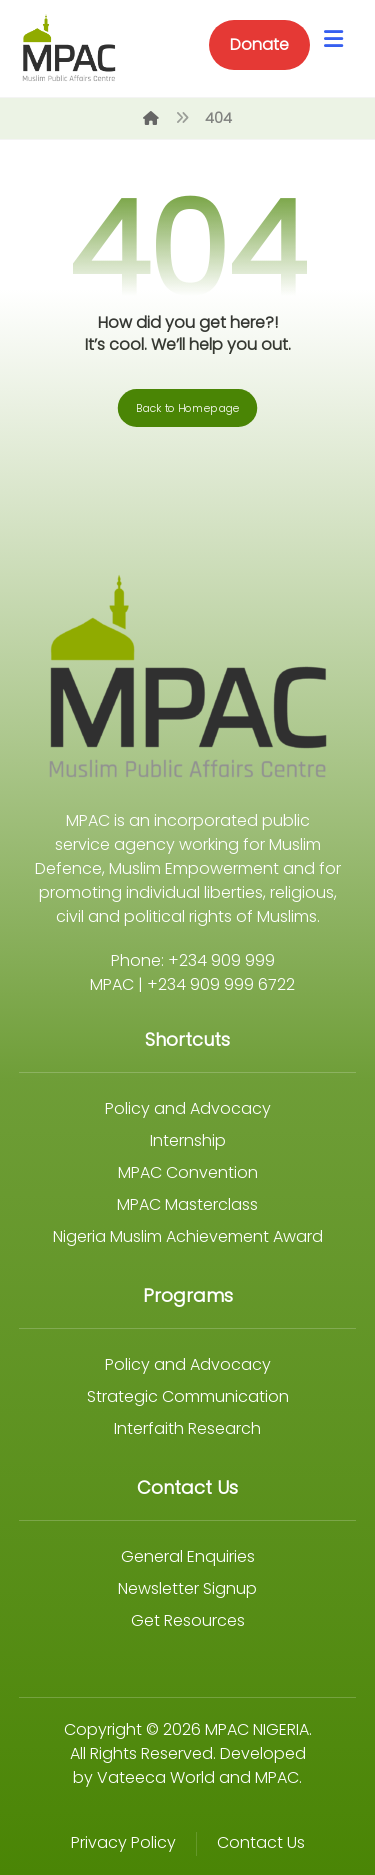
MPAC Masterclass (187, 1204)
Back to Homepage (188, 407)
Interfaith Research (187, 1428)
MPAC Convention (188, 1172)
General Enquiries (188, 1556)
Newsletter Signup (187, 1588)
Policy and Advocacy (188, 1108)
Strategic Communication (188, 1396)
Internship (188, 1140)
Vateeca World (156, 1777)
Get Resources (188, 1620)
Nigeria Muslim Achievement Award (188, 1236)
